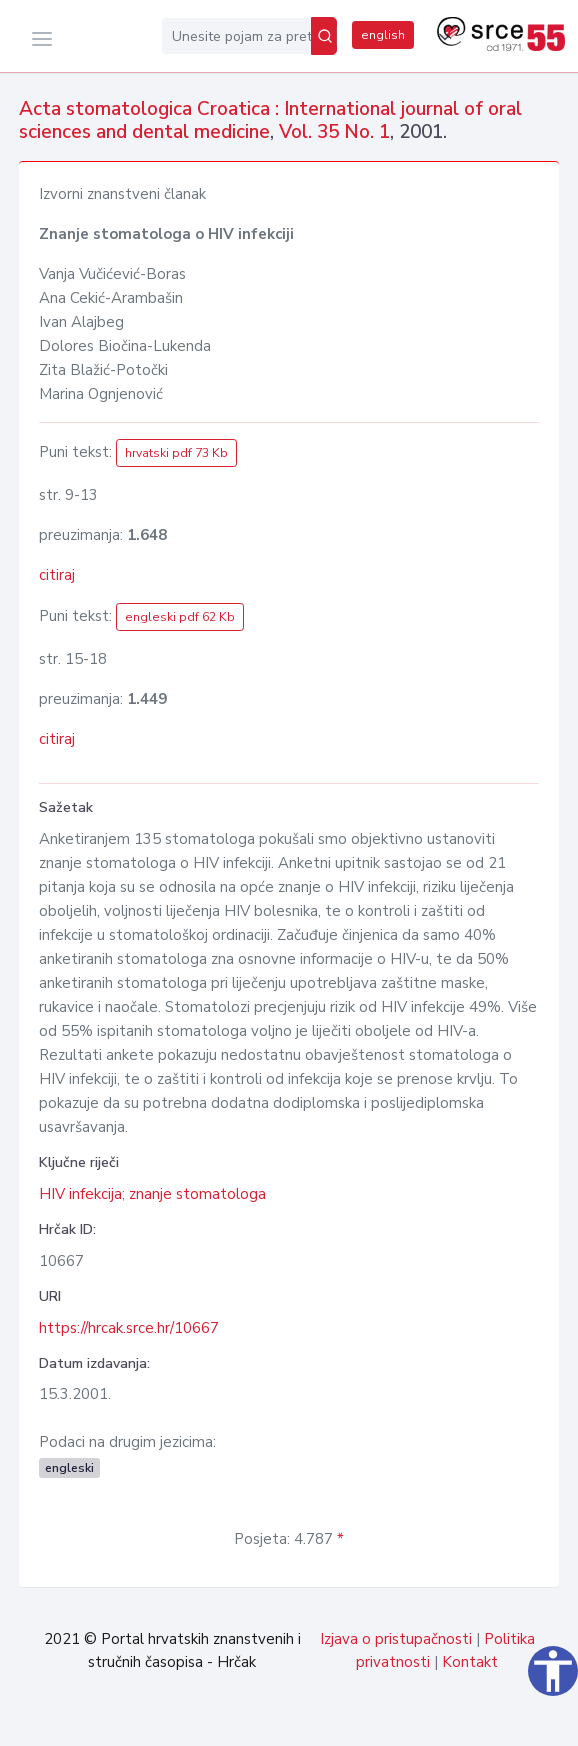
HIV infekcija (80, 1194)
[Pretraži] (324, 36)
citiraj (57, 575)
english (383, 35)
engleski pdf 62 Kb (180, 617)
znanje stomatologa (197, 1194)
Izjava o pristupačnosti (396, 1639)
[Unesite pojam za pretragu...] (236, 36)
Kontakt (470, 1662)
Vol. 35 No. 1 (334, 132)
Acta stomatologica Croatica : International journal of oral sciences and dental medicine (270, 120)
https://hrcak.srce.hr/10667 (129, 1328)
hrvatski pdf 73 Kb (176, 453)
